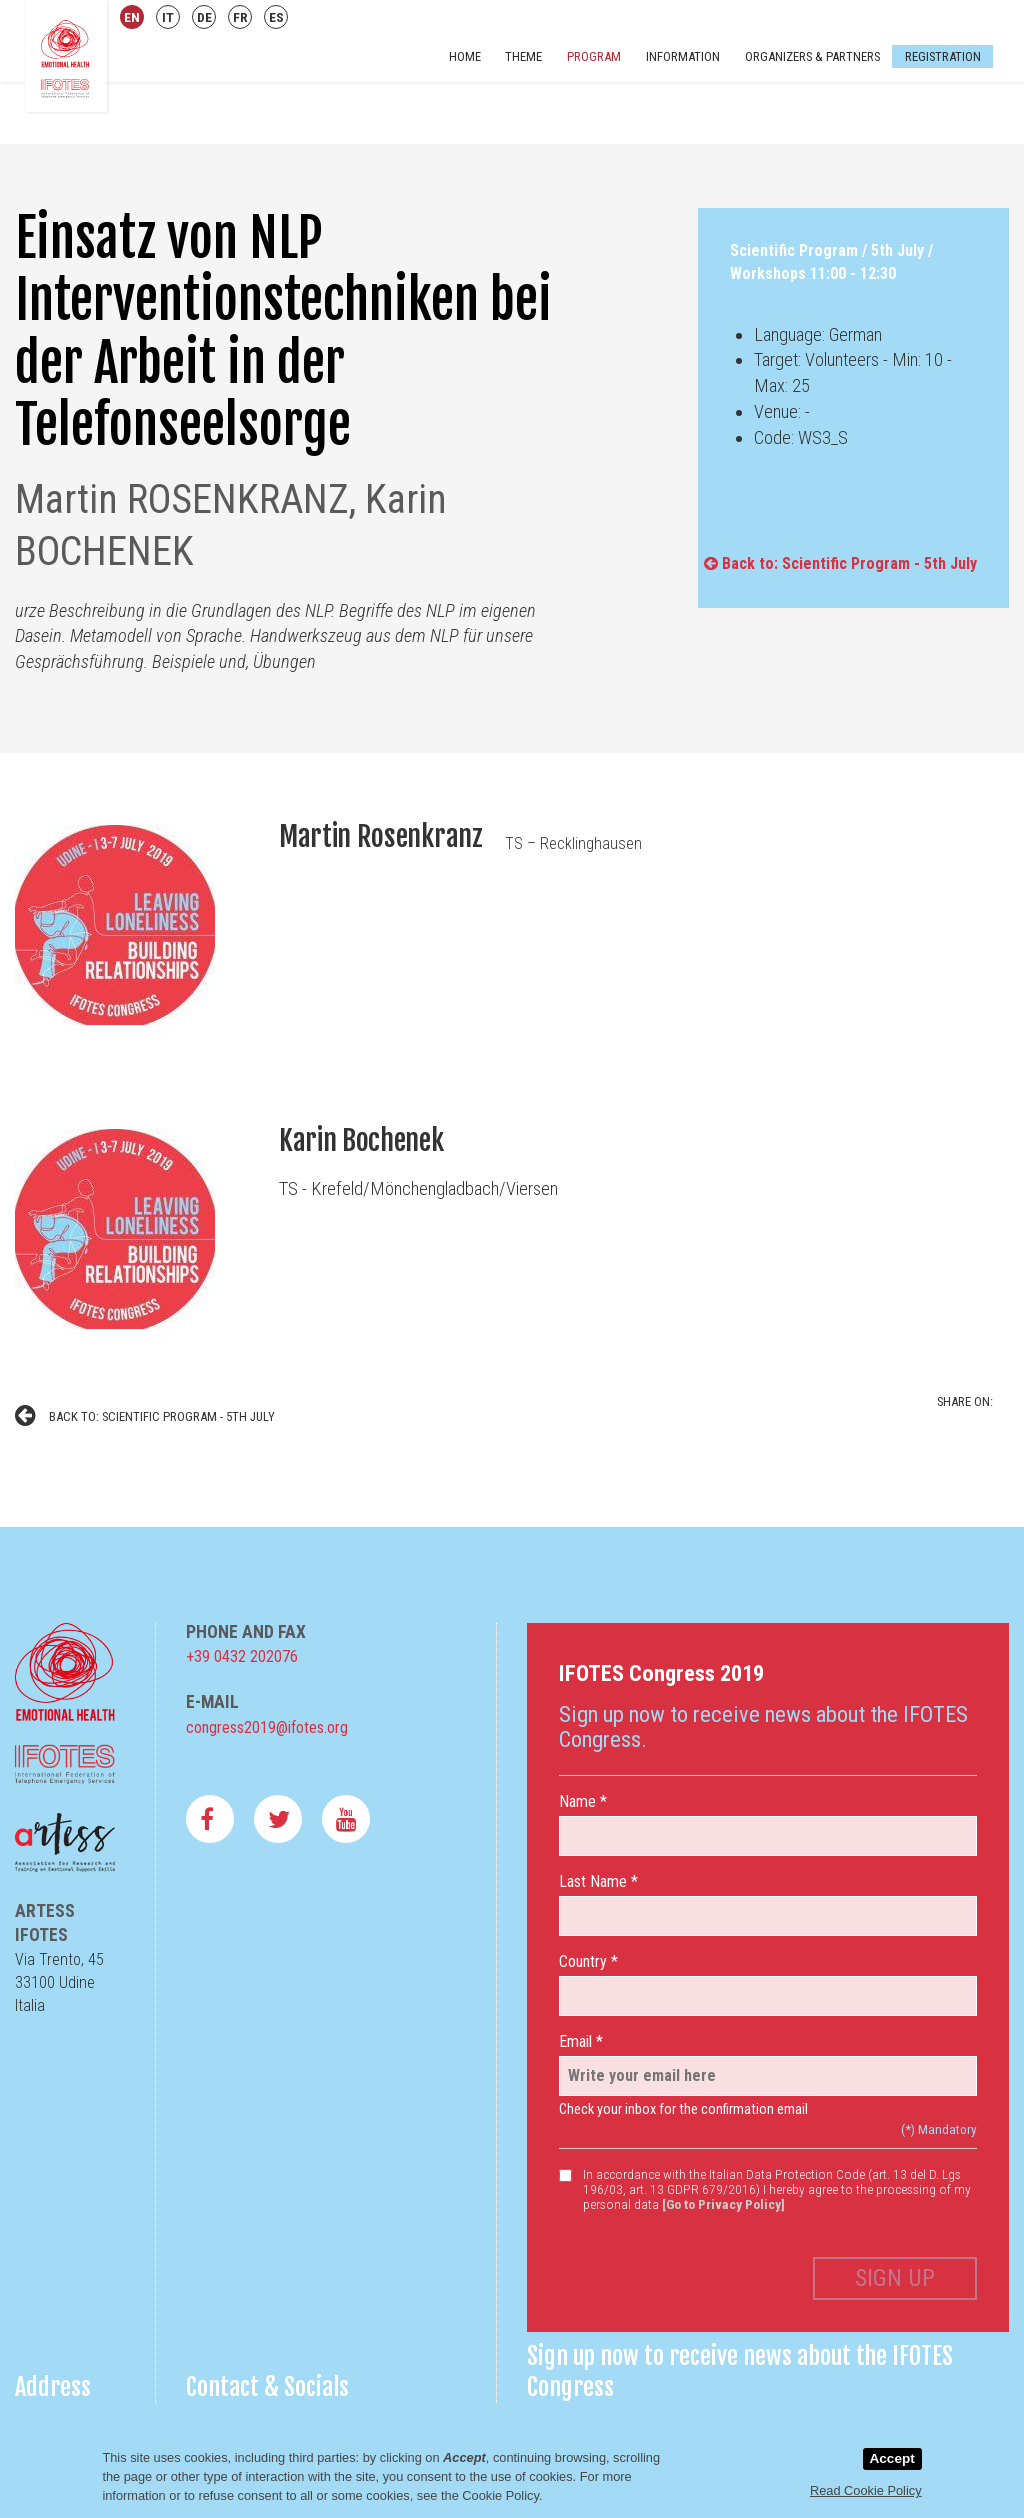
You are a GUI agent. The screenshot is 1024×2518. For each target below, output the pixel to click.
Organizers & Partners (812, 56)
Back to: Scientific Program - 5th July (840, 563)
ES (276, 17)
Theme (523, 56)
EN (132, 17)
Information (683, 56)
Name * (583, 1801)
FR (240, 17)
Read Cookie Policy (866, 2490)
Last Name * (598, 1881)
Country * (588, 1961)
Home (464, 56)
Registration (942, 56)
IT (168, 17)
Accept (891, 2458)
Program (594, 56)
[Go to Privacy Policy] (723, 2204)
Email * (581, 2041)
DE (204, 17)
